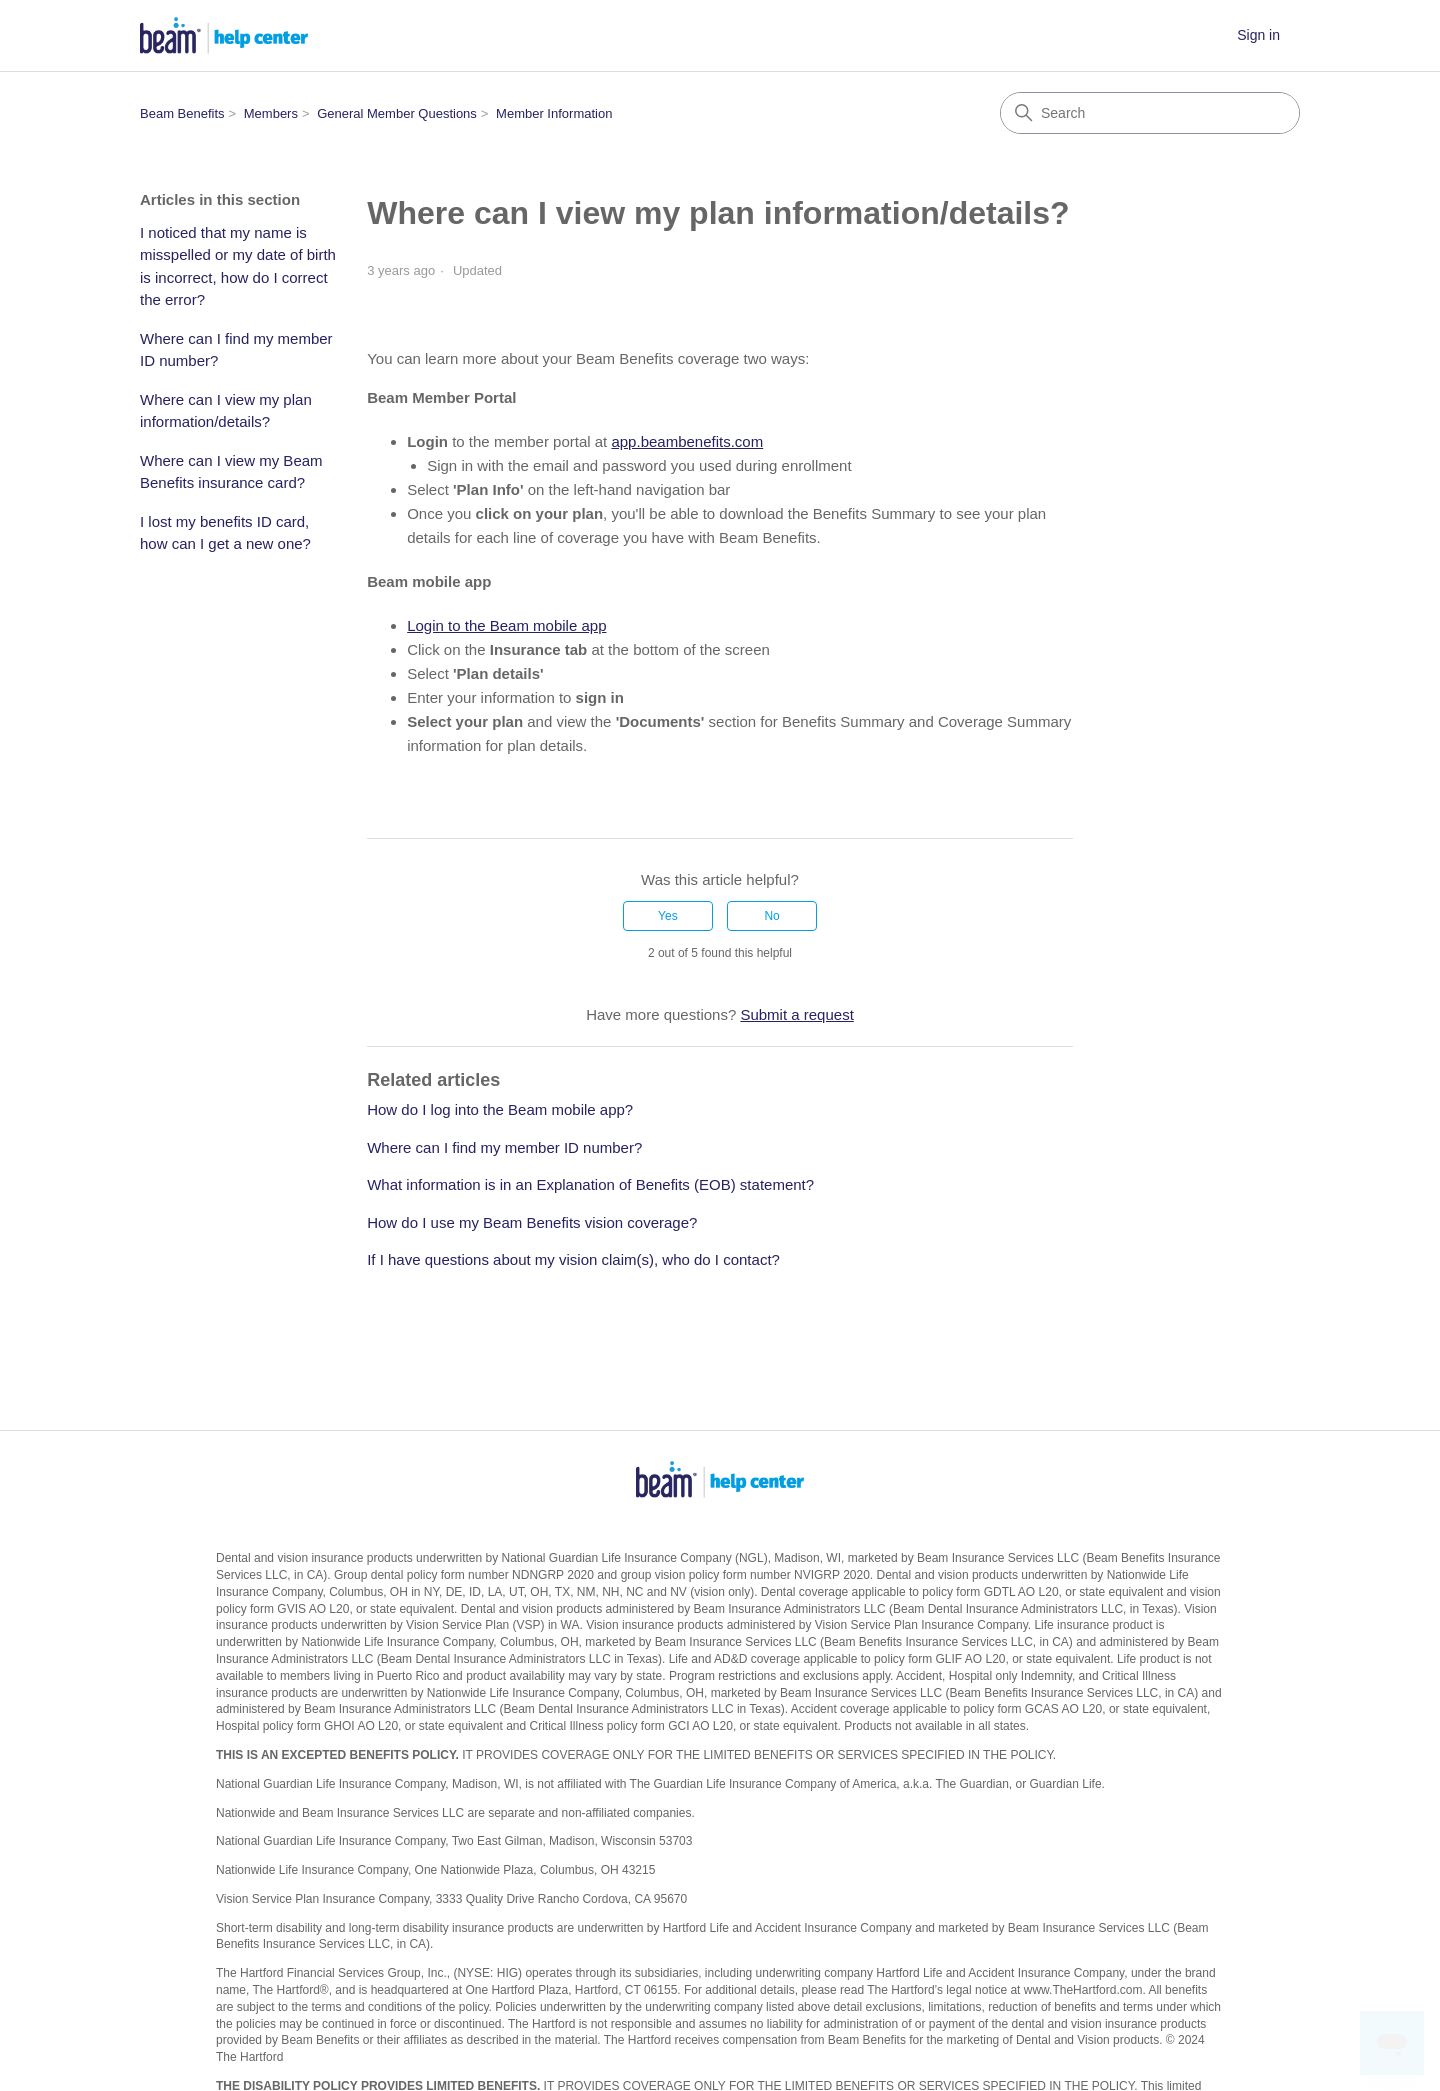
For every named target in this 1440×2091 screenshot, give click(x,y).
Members (271, 113)
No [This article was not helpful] (771, 916)
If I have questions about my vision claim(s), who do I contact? (573, 1259)
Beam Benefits (182, 113)
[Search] (1150, 113)
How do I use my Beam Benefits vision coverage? (532, 1222)
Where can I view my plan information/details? (226, 411)
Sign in (1258, 35)
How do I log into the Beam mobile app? (500, 1109)
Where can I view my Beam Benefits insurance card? (231, 472)
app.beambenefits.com (687, 441)
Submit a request (796, 1014)
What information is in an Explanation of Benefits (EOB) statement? (590, 1184)
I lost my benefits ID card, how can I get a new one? (225, 533)
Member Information (554, 113)
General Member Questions (397, 113)
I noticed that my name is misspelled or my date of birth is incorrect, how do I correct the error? (238, 266)
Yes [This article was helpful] (668, 916)
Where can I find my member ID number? (236, 350)
